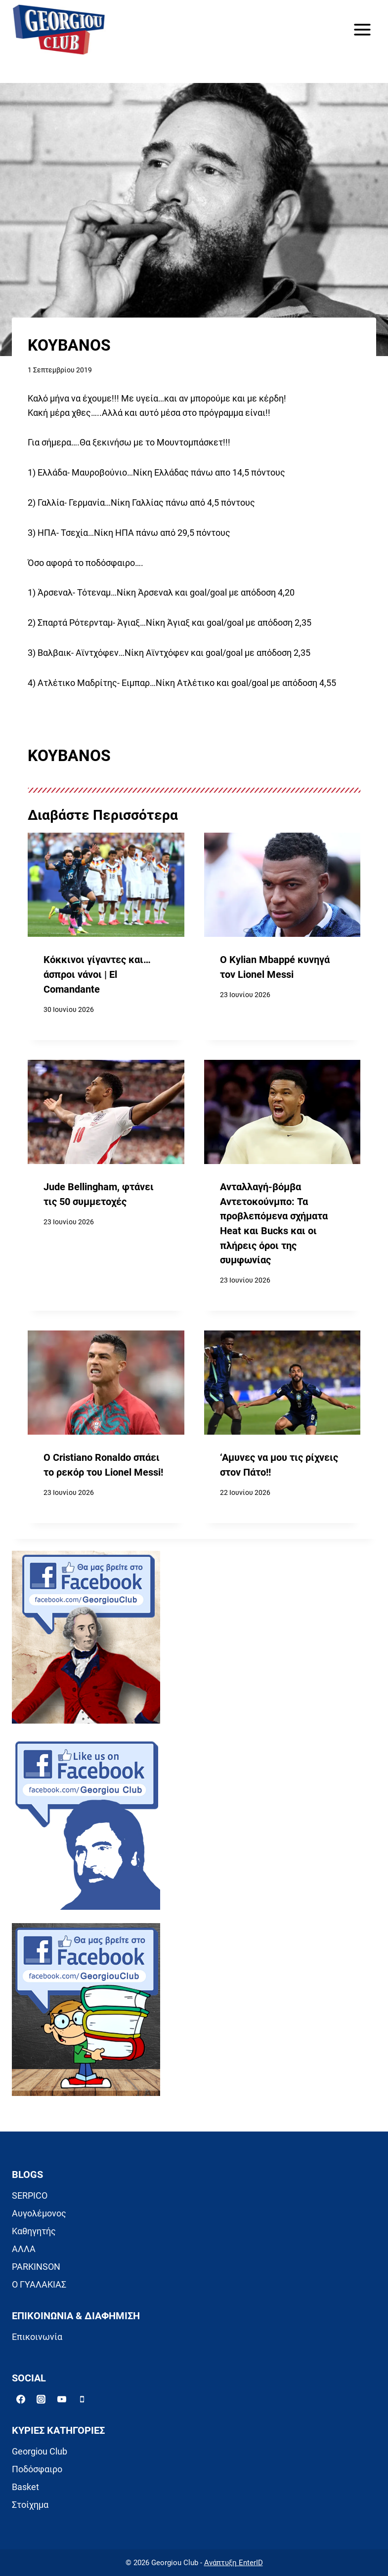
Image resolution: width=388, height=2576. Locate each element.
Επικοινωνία (37, 2337)
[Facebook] (21, 2399)
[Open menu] (362, 29)
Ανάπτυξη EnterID (233, 2562)
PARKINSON (36, 2266)
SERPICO (29, 2195)
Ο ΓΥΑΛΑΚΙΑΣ (39, 2284)
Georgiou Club (39, 2451)
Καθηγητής (34, 2231)
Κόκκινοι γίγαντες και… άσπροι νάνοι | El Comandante (97, 974)
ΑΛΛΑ (24, 2249)
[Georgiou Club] (59, 30)
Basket (25, 2487)
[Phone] (82, 2399)
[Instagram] (41, 2399)
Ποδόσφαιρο (37, 2469)
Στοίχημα (30, 2504)
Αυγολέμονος (39, 2213)
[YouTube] (62, 2399)
